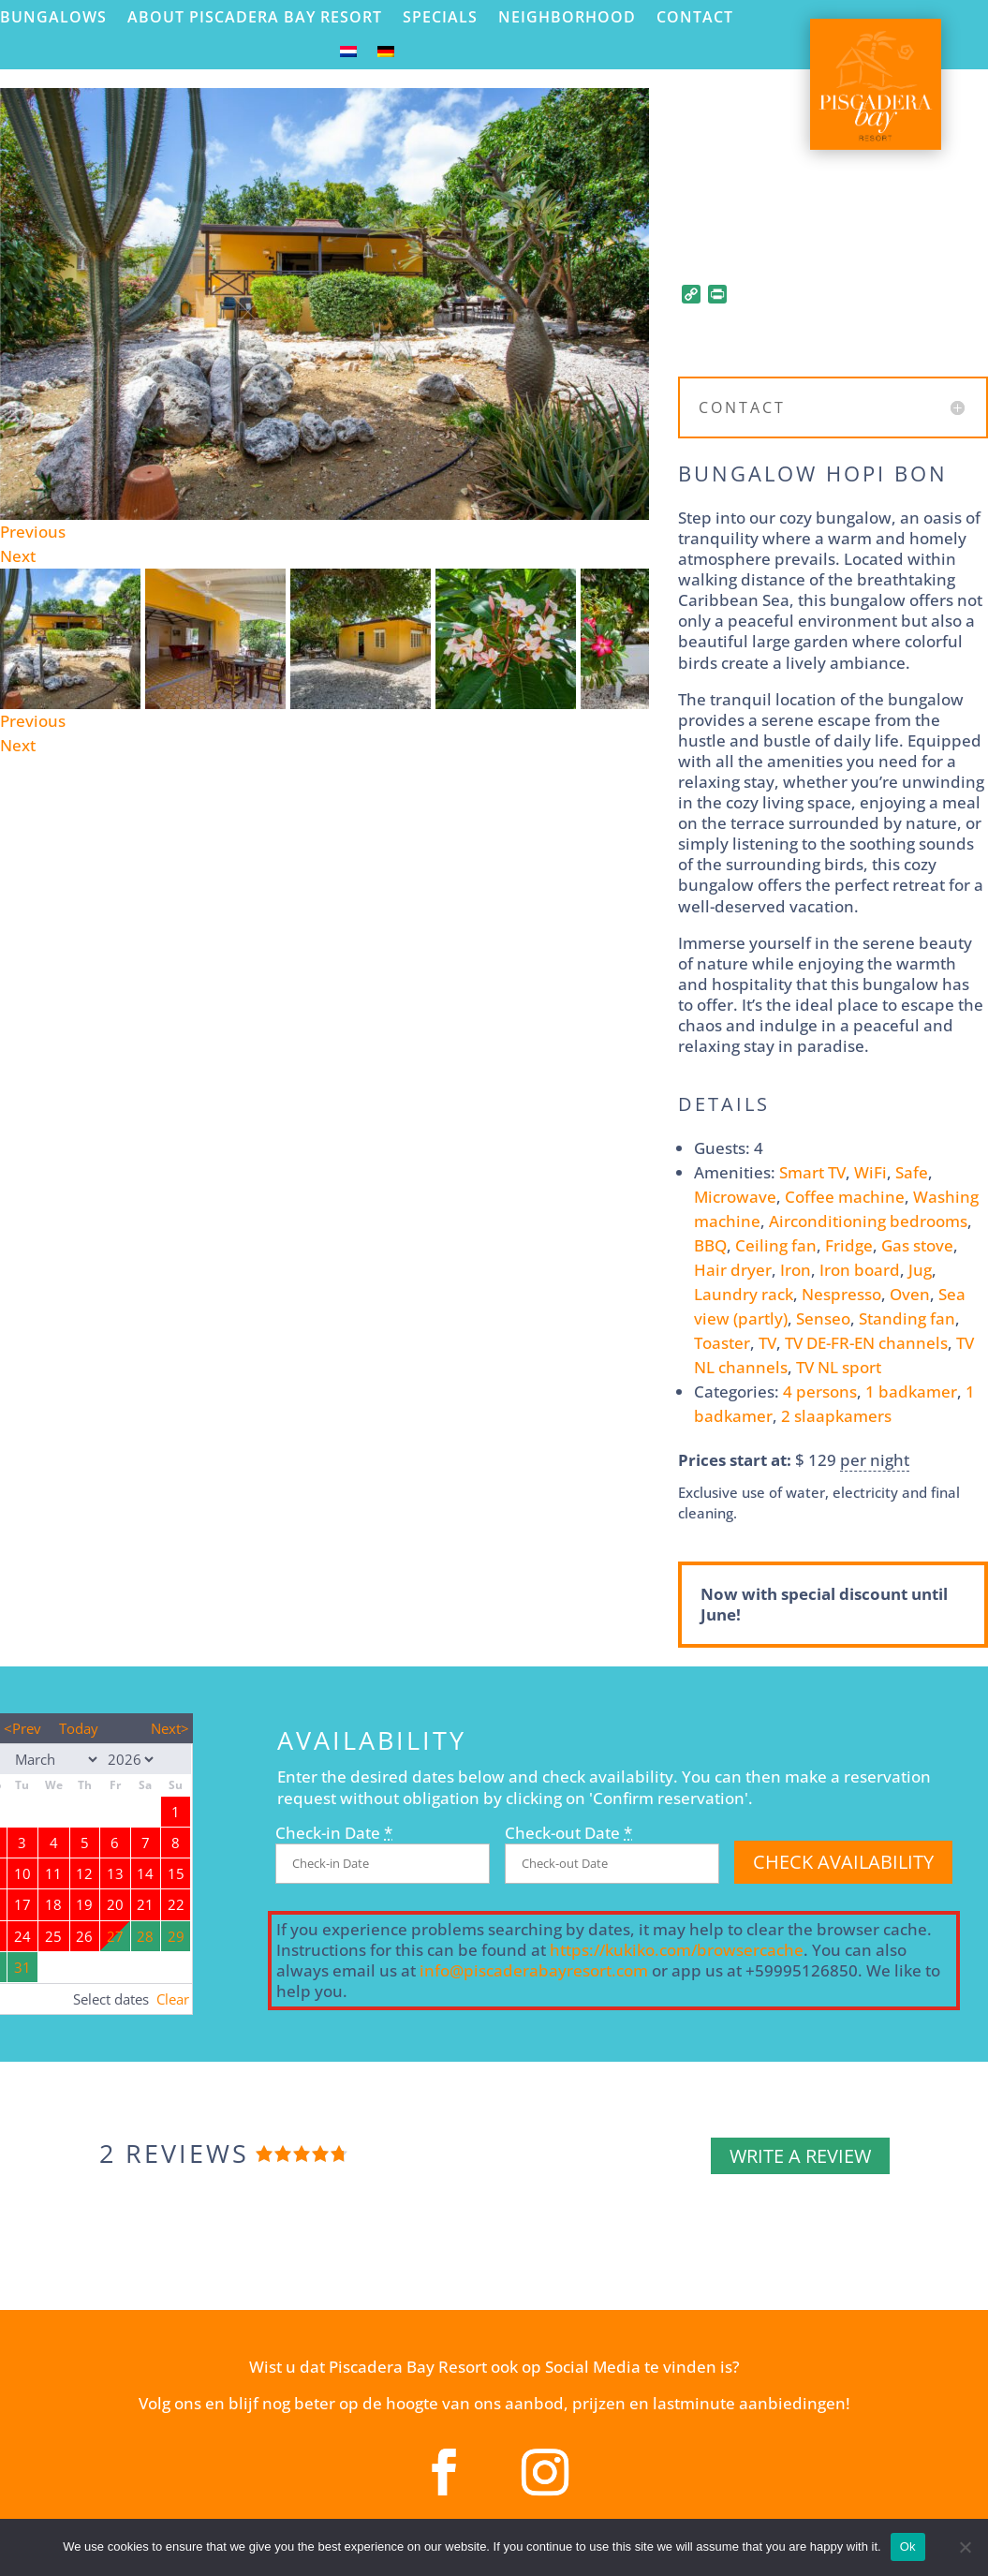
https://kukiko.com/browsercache (677, 1950)
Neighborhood (567, 17)
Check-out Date (568, 1833)
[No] (964, 2547)
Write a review (800, 2156)
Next (18, 556)
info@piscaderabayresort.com (534, 1970)
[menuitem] (348, 55)
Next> (170, 1728)
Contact (694, 17)
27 (115, 1936)
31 (22, 1967)
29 (176, 1936)
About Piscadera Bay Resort (254, 17)
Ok (908, 2546)
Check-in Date (333, 1833)
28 (145, 1936)
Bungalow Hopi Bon (813, 473)
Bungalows (53, 17)
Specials (440, 17)
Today (78, 1728)
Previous (33, 531)
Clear (172, 1999)
